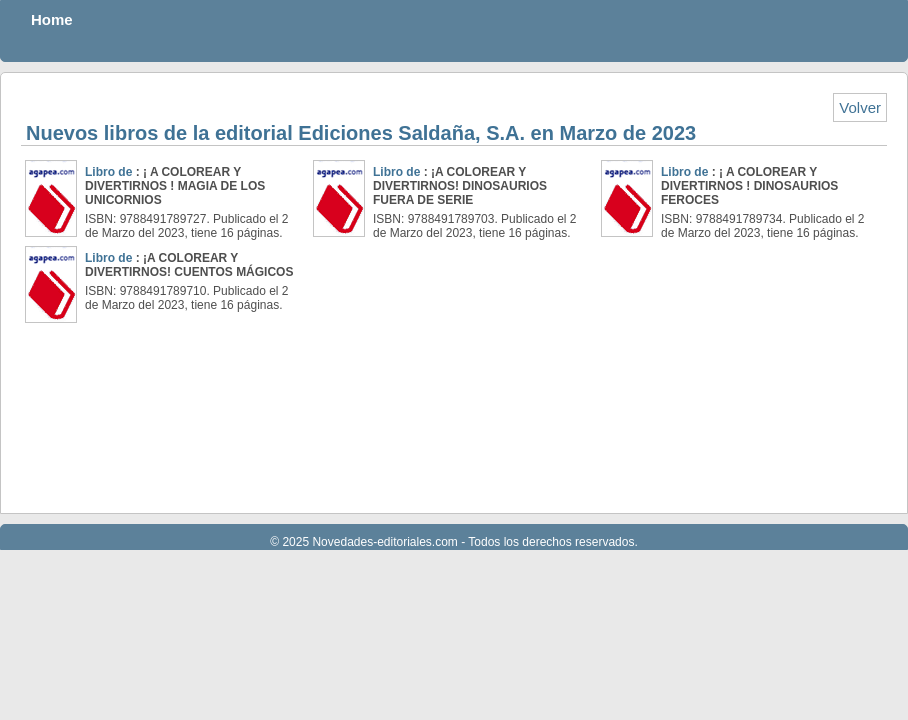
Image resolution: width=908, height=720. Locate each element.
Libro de (110, 172)
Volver (860, 107)
